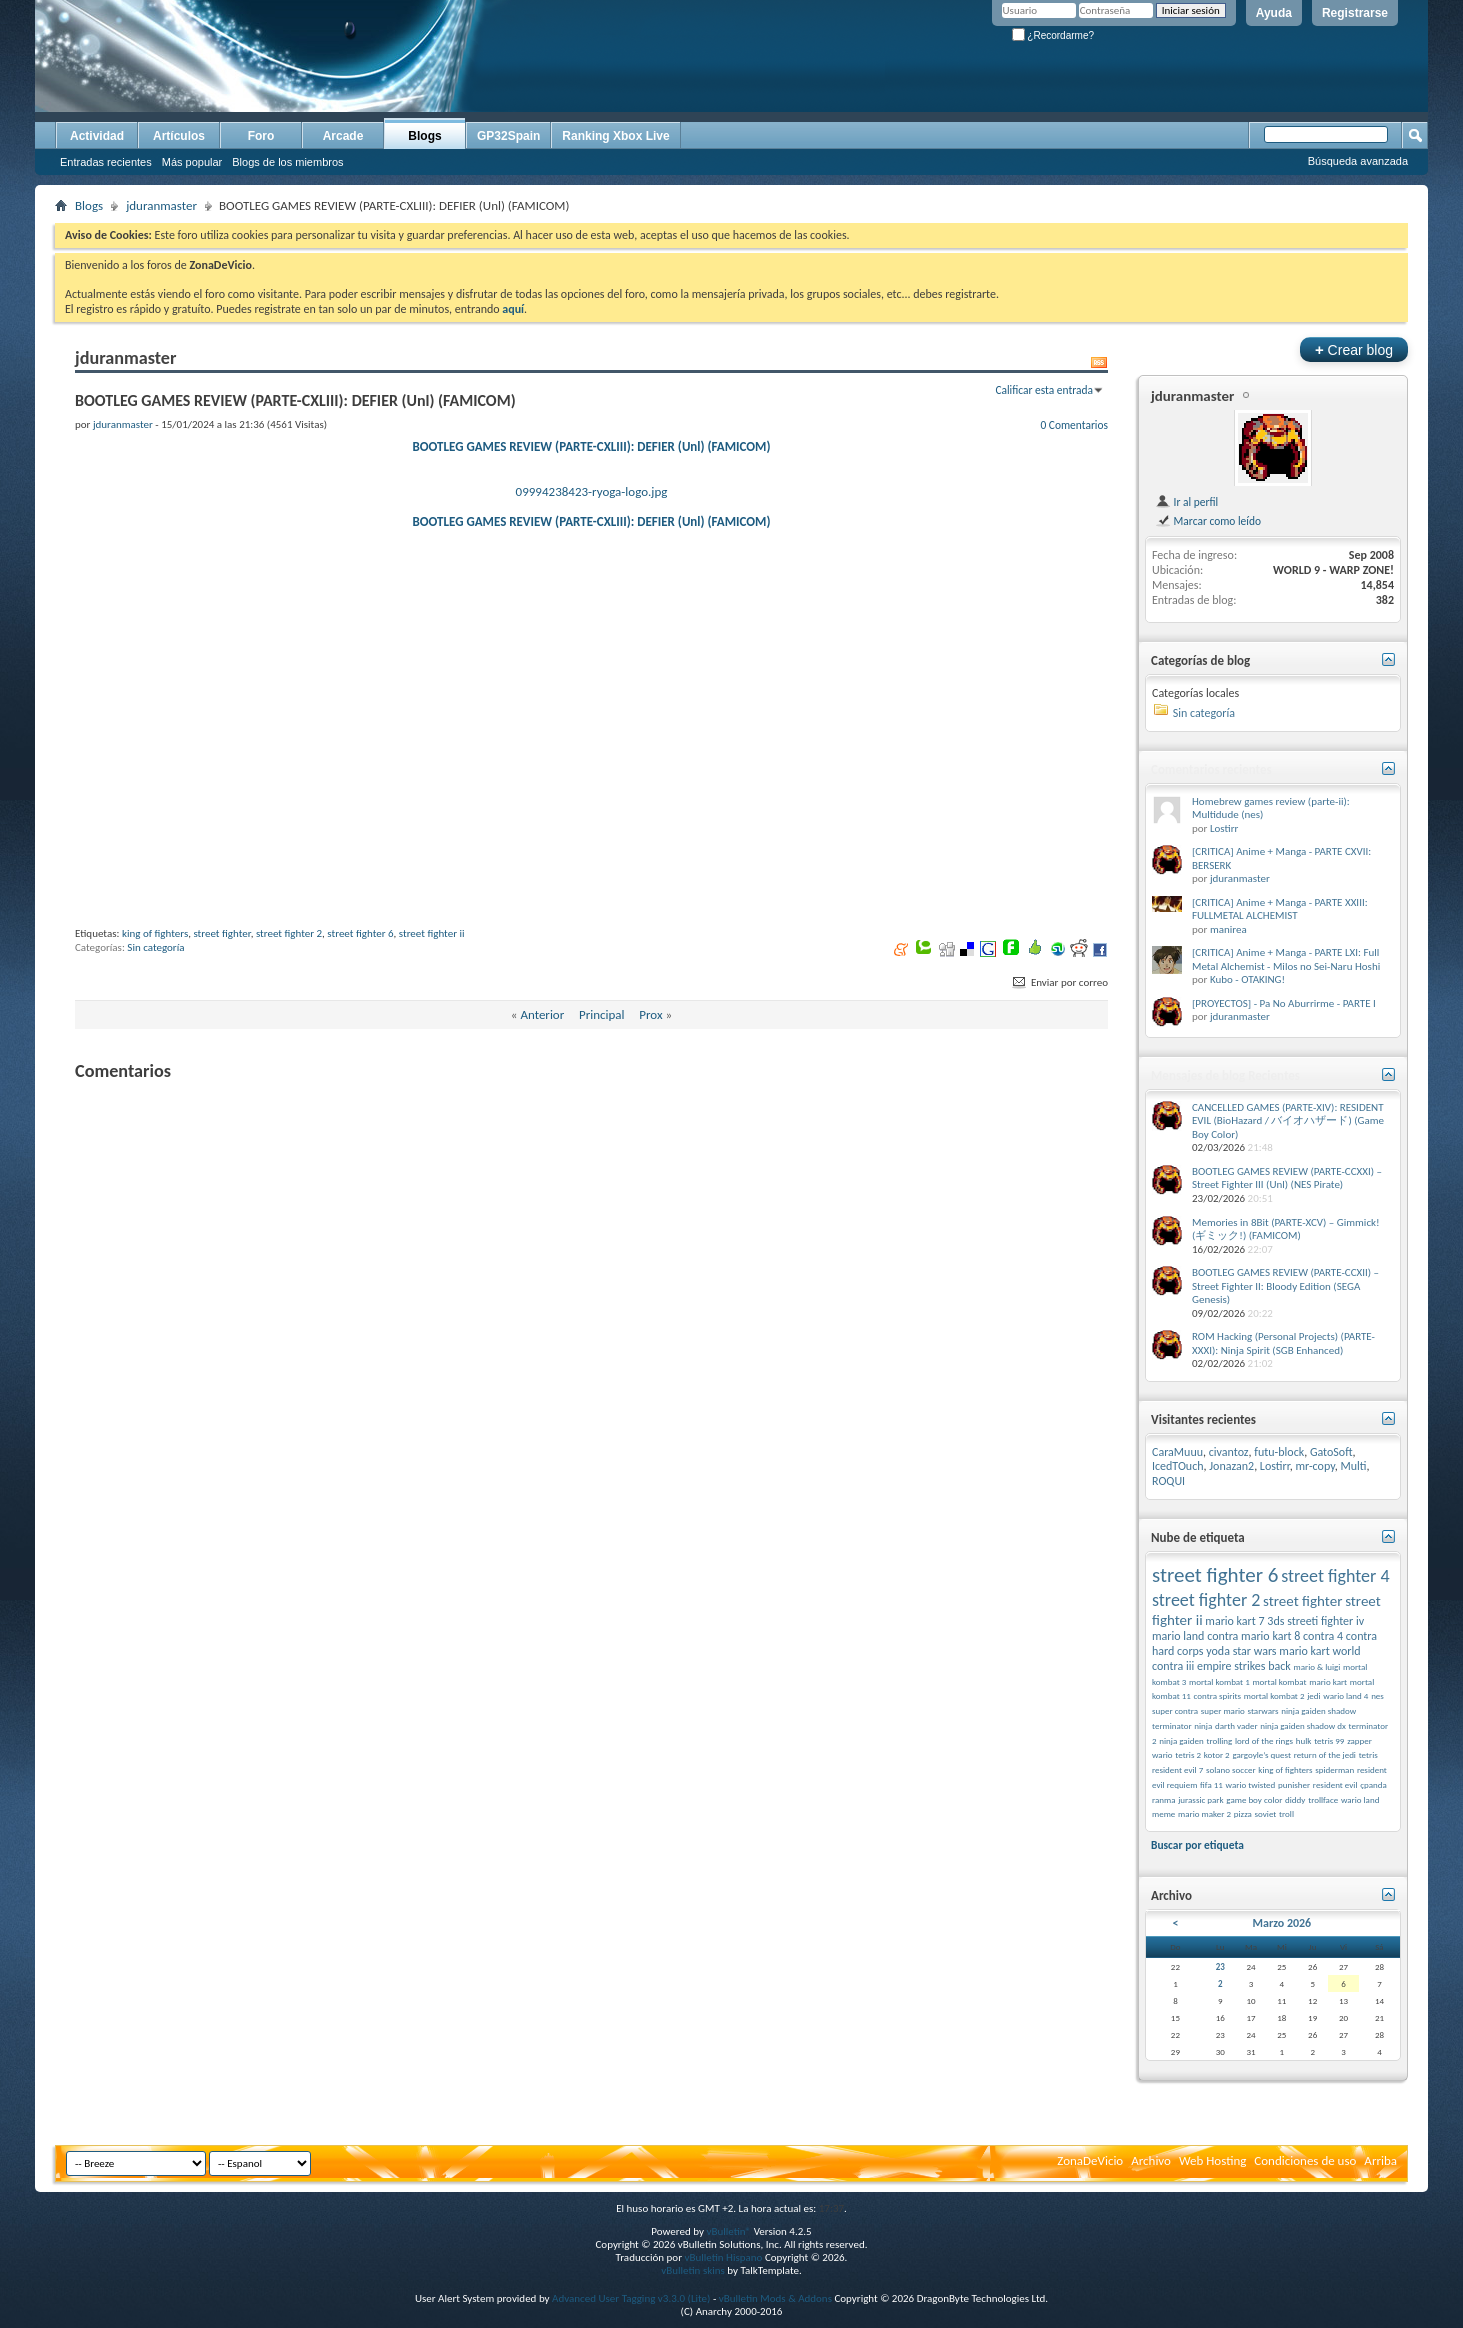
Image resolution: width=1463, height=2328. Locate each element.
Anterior (542, 1134)
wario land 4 (1345, 1695)
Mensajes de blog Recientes (1225, 1075)
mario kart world (1319, 1651)
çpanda (1373, 1784)
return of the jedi (1325, 1754)
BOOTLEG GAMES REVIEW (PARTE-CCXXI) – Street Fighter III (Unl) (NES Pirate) (1287, 1178)
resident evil (1335, 1784)
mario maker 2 (1204, 1813)
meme (1163, 1813)
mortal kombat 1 (1219, 1681)
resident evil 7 (1177, 1769)
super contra (1175, 1710)
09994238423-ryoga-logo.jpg (592, 491)
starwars (1263, 1710)
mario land (1178, 1636)
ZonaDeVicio (1090, 2160)
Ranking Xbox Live (615, 136)
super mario (1223, 1710)
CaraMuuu (1177, 1452)
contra (1222, 1636)
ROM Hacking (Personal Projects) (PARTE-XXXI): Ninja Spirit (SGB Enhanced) (1283, 1343)
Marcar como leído (1208, 521)
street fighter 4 (1335, 1576)
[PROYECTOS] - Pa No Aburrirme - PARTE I (1284, 1003)
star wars (1255, 1651)
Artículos (179, 136)
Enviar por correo (1059, 1102)
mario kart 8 (1270, 1636)
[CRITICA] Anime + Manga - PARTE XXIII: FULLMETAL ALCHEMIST (1280, 909)
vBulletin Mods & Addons (775, 2298)
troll (1286, 1813)
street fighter (221, 1053)
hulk (1304, 1740)
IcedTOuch (1178, 1466)
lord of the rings (1264, 1740)
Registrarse (1355, 13)
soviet (1266, 1813)
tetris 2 (1188, 1754)
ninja (1203, 1725)
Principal (602, 1134)
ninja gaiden (1181, 1740)
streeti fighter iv (1325, 1621)
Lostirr (1224, 828)
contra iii (1173, 1666)
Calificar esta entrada (1044, 390)
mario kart (1328, 1681)
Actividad (97, 136)
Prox (650, 1134)
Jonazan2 (1231, 1466)
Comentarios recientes (1211, 769)
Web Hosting (1212, 2160)
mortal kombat (1279, 1681)
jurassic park (1200, 1799)
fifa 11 (1211, 1784)
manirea (1228, 929)
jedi (1313, 1695)
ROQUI (1168, 1481)
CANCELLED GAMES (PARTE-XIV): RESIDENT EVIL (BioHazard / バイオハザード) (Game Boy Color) (1288, 1121)
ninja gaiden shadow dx (1303, 1725)
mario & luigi (1317, 1666)
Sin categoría (155, 1067)
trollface (1323, 1799)
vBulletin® (728, 2231)
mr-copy (1315, 1466)
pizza (1243, 1813)
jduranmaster (161, 205)
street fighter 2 (289, 1053)
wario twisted (1251, 1784)
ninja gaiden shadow (1318, 1710)
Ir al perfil (1186, 502)
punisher (1294, 1784)
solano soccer (1231, 1769)
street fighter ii (432, 1053)
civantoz (1229, 1452)
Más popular (192, 162)
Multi (1353, 1466)
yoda (1218, 1651)
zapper (1359, 1740)
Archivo (1151, 2160)
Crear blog (1354, 349)
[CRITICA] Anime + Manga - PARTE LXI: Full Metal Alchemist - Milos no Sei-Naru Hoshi (1286, 959)
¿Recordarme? (1053, 35)
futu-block (1279, 1452)
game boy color (1254, 1799)
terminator (1172, 1725)
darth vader (1236, 1725)
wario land (1360, 1799)
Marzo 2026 (1281, 1923)
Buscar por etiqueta (1197, 1845)
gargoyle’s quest (1261, 1754)
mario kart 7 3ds (1244, 1621)
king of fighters (155, 1053)
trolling (1219, 1740)
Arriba (1380, 2160)
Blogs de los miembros (287, 162)
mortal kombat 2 (1274, 1695)
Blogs (424, 136)
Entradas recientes (106, 162)
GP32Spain (508, 136)
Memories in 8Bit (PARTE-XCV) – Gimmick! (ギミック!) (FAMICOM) (1286, 1229)
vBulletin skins (693, 2270)
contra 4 (1323, 1636)
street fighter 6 (360, 1053)
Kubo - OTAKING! (1247, 979)
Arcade (343, 136)
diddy (1295, 1799)
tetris (1368, 1754)
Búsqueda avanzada (1358, 161)
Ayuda (1274, 13)
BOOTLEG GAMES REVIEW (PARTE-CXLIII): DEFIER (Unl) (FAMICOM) (592, 446)
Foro (261, 136)
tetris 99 (1329, 1740)
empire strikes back (1244, 1666)
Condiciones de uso (1305, 2160)
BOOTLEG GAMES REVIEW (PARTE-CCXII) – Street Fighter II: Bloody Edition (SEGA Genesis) (1285, 1286)
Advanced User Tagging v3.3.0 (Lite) (631, 2298)
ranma (1164, 1799)
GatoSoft (1331, 1452)
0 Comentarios (1074, 425)
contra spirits (1218, 1695)
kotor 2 (1217, 1754)
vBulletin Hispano (724, 2257)
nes (1377, 1695)
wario (1162, 1754)
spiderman (1334, 1769)
